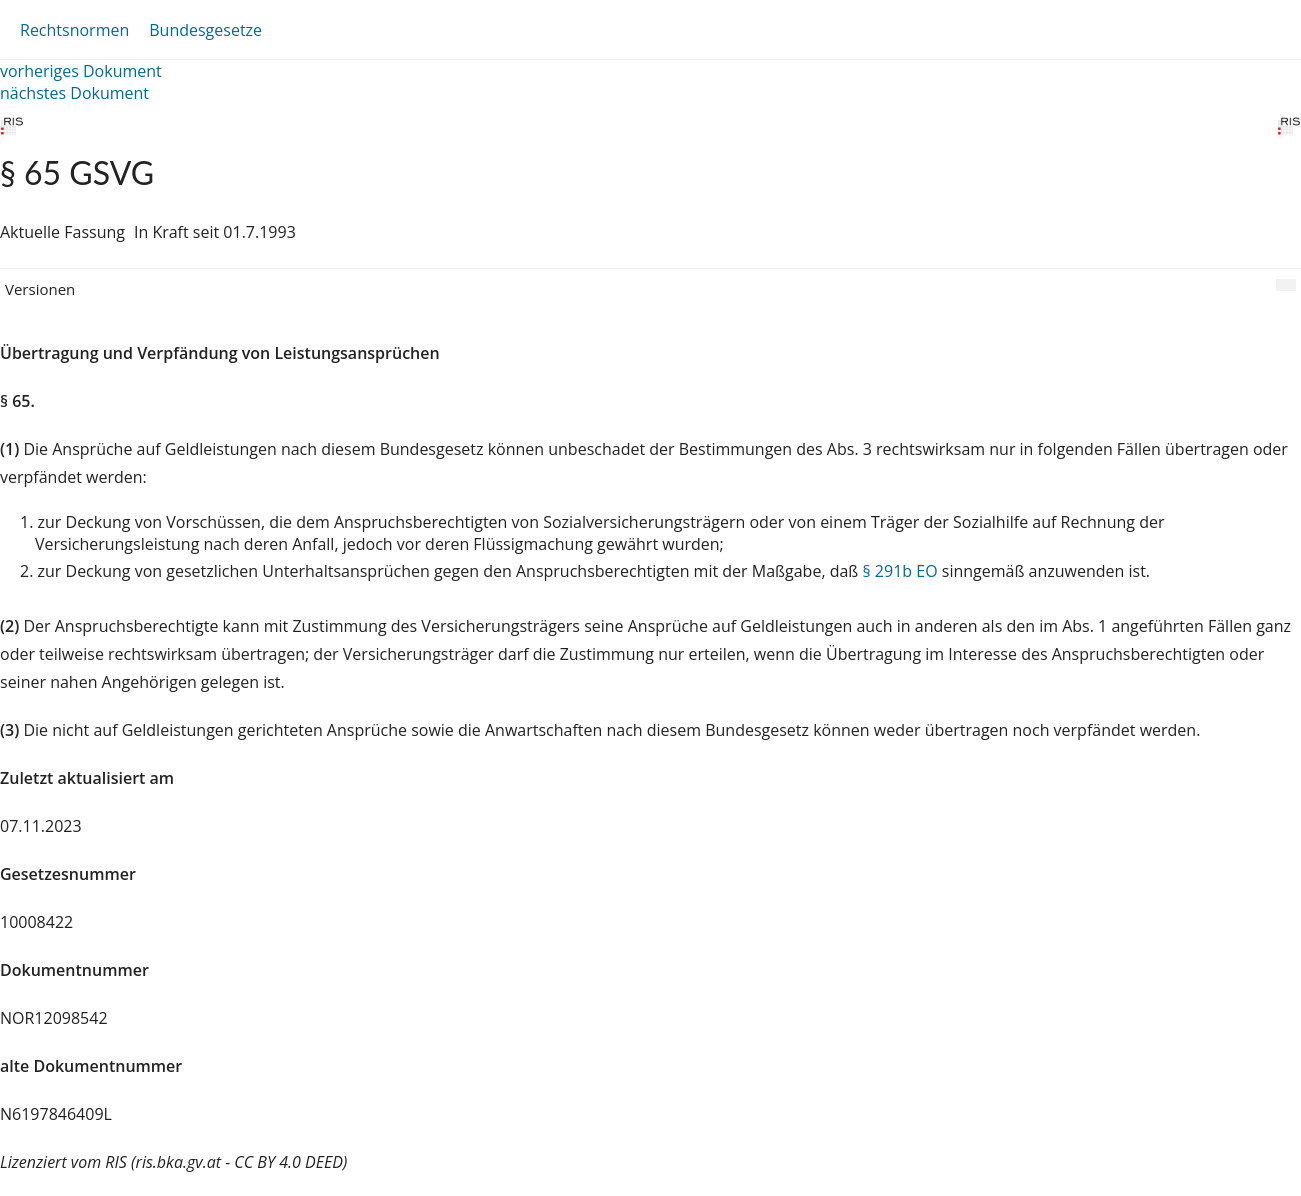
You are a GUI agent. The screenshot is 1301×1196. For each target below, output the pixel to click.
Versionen (40, 289)
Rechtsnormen (74, 30)
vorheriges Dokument (81, 71)
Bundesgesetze (205, 30)
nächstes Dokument (74, 93)
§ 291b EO (899, 571)
